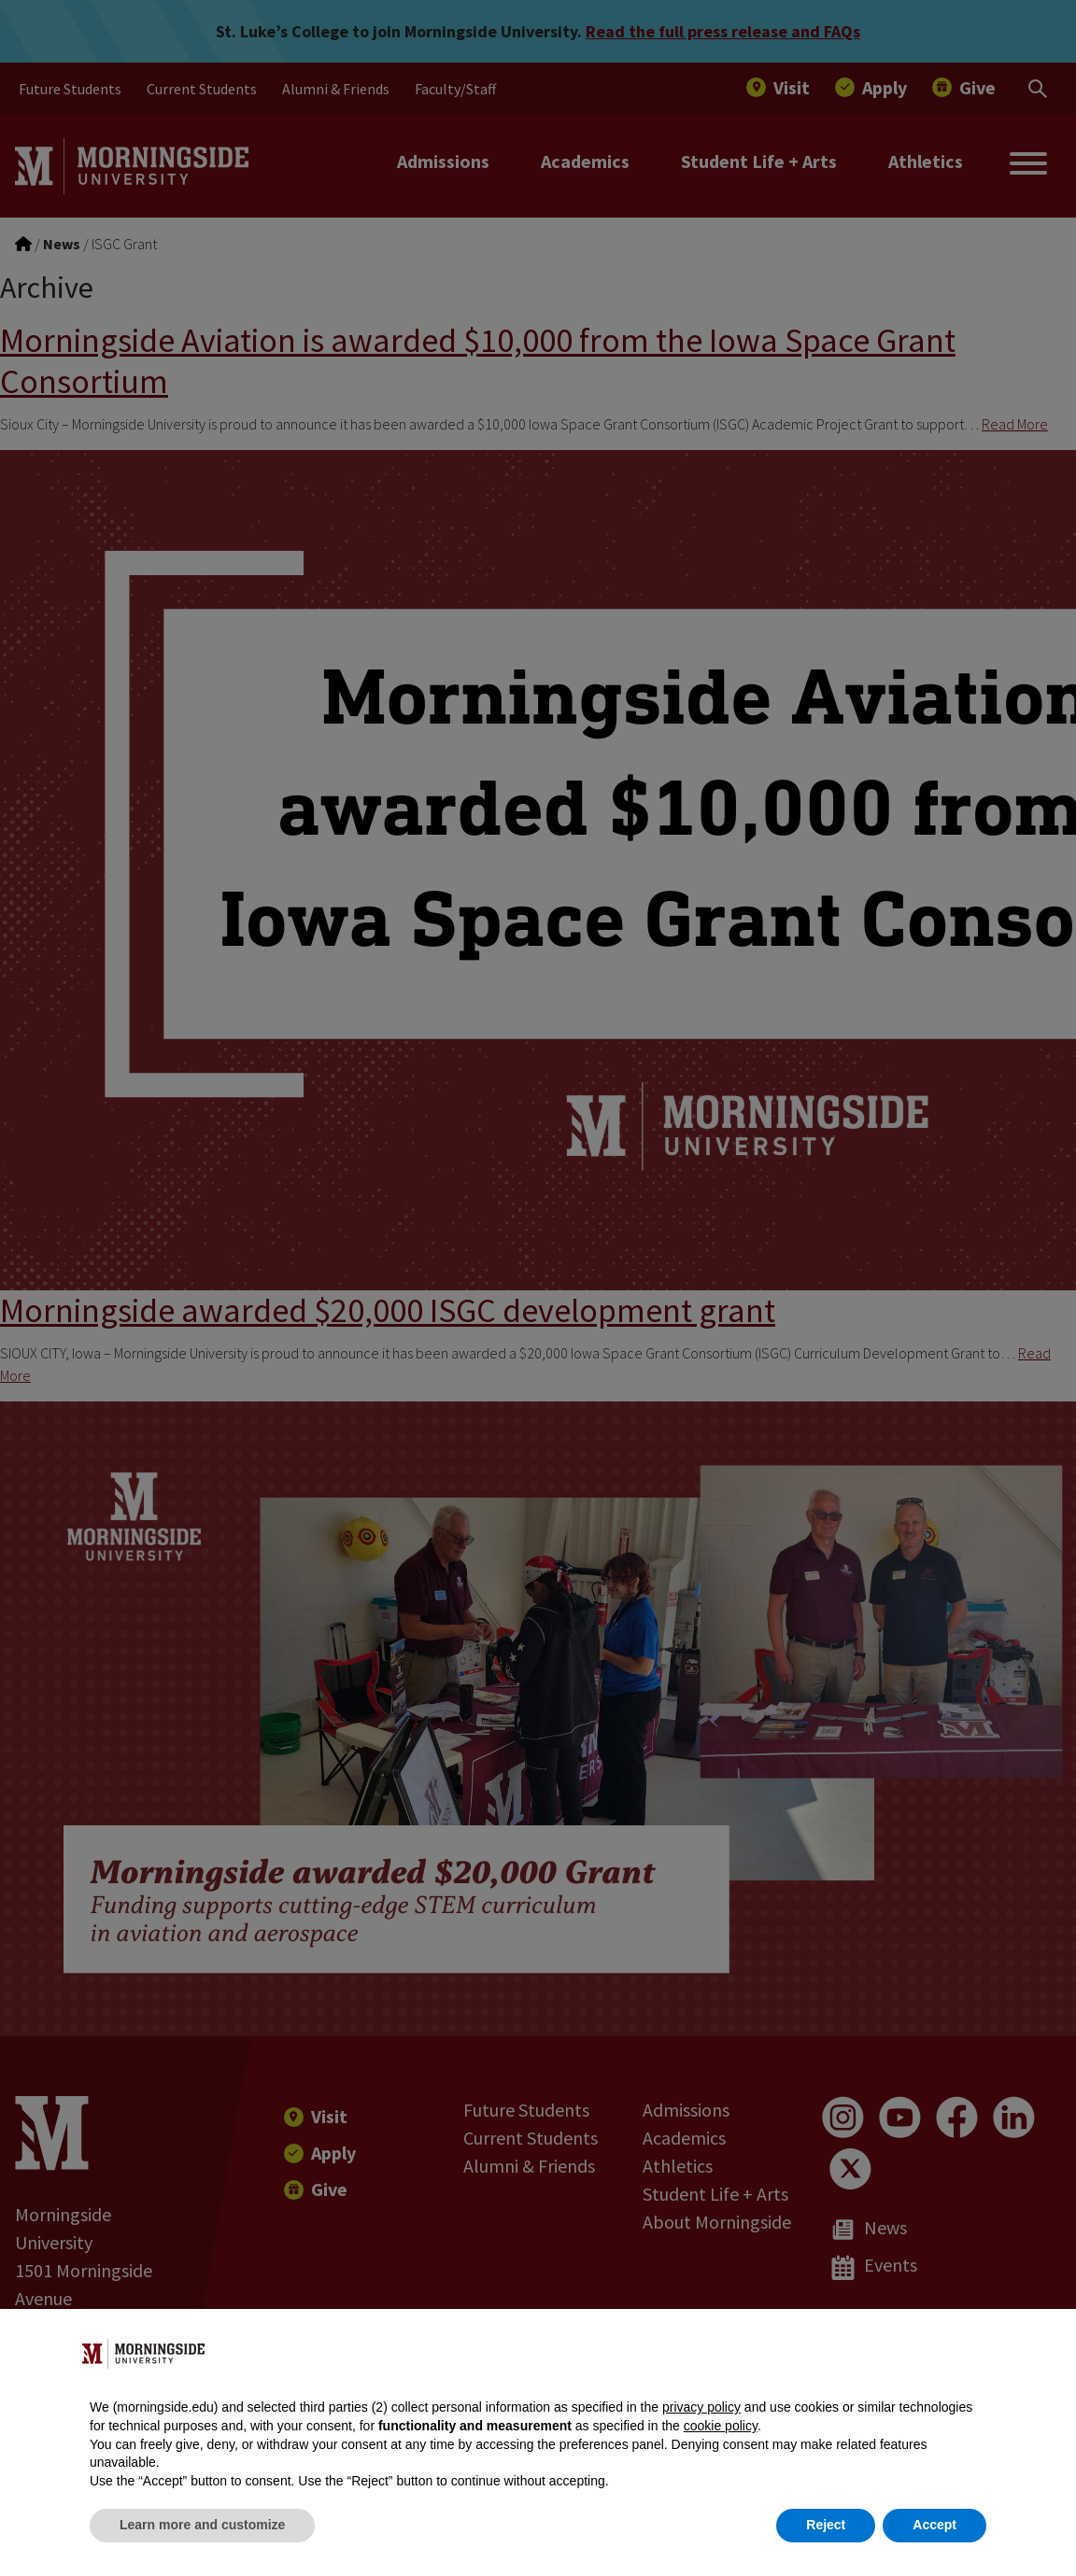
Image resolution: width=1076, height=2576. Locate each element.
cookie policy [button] (720, 2425)
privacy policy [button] (701, 2407)
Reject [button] (825, 2524)
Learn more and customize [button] (202, 2524)
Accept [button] (934, 2524)
